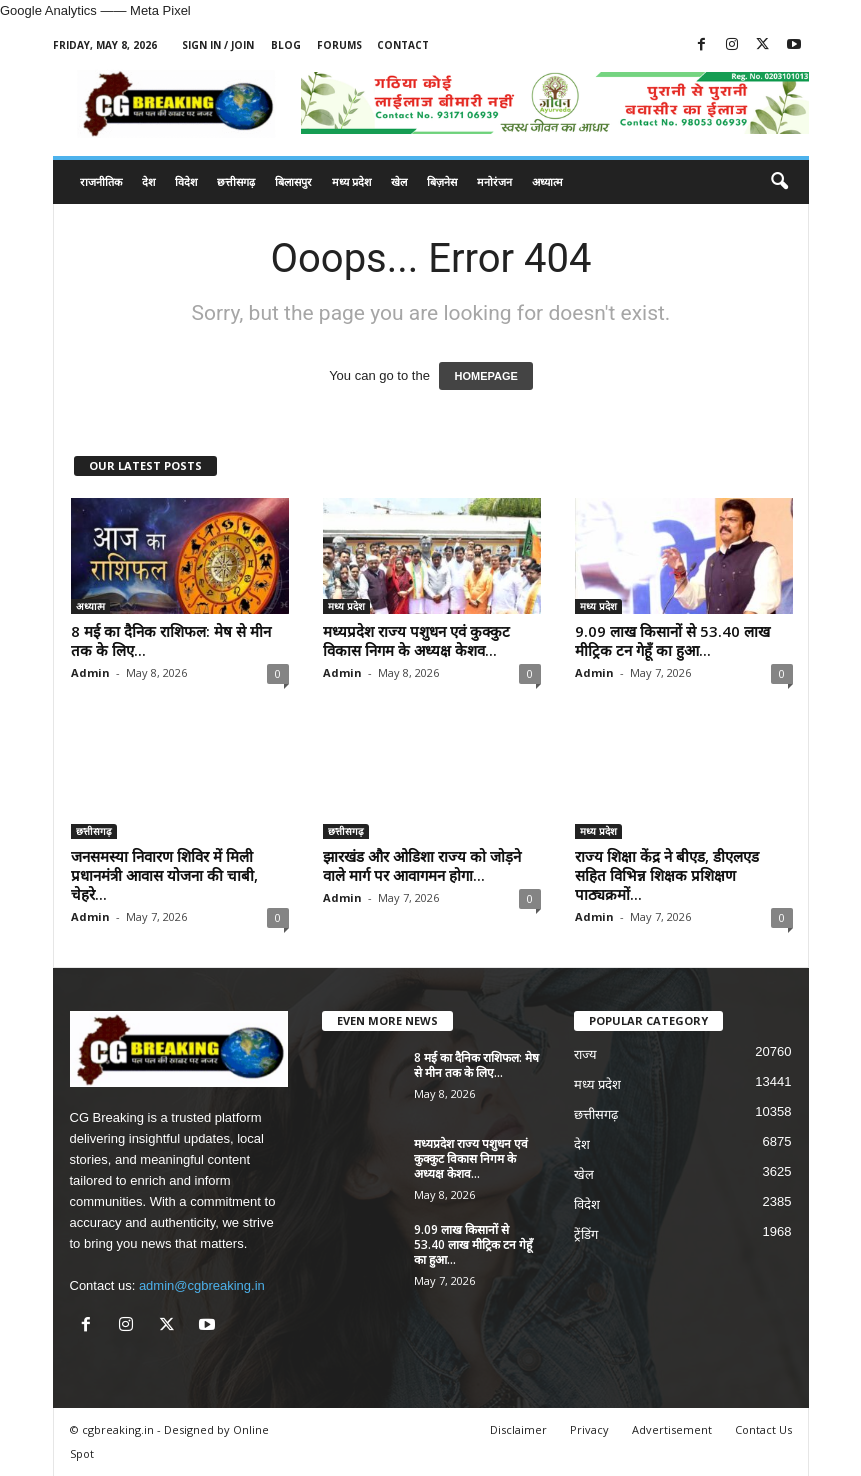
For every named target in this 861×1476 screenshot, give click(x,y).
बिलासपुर (293, 181)
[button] (779, 182)
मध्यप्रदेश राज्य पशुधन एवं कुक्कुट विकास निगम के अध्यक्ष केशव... (416, 640)
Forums (339, 45)
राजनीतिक (101, 181)
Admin (90, 672)
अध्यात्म (547, 181)
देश (148, 181)
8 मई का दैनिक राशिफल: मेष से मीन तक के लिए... (171, 640)
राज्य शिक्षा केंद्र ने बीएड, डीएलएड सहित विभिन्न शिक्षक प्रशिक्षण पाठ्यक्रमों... (667, 875)
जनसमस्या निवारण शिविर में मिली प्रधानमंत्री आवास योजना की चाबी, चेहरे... (164, 875)
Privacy (589, 1429)
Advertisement (672, 1429)
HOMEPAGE (485, 376)
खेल (399, 181)
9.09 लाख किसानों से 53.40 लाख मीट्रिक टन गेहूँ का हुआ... (672, 640)
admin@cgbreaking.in (202, 1285)
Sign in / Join (218, 45)
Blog (286, 45)
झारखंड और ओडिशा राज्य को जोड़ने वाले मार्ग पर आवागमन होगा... (422, 865)
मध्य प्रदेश (351, 181)
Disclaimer (518, 1429)
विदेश (186, 181)
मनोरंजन (494, 181)
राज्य (585, 1054)
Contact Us (763, 1429)
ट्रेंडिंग (586, 1234)
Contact (403, 45)
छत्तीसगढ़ (236, 181)
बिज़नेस (442, 181)
